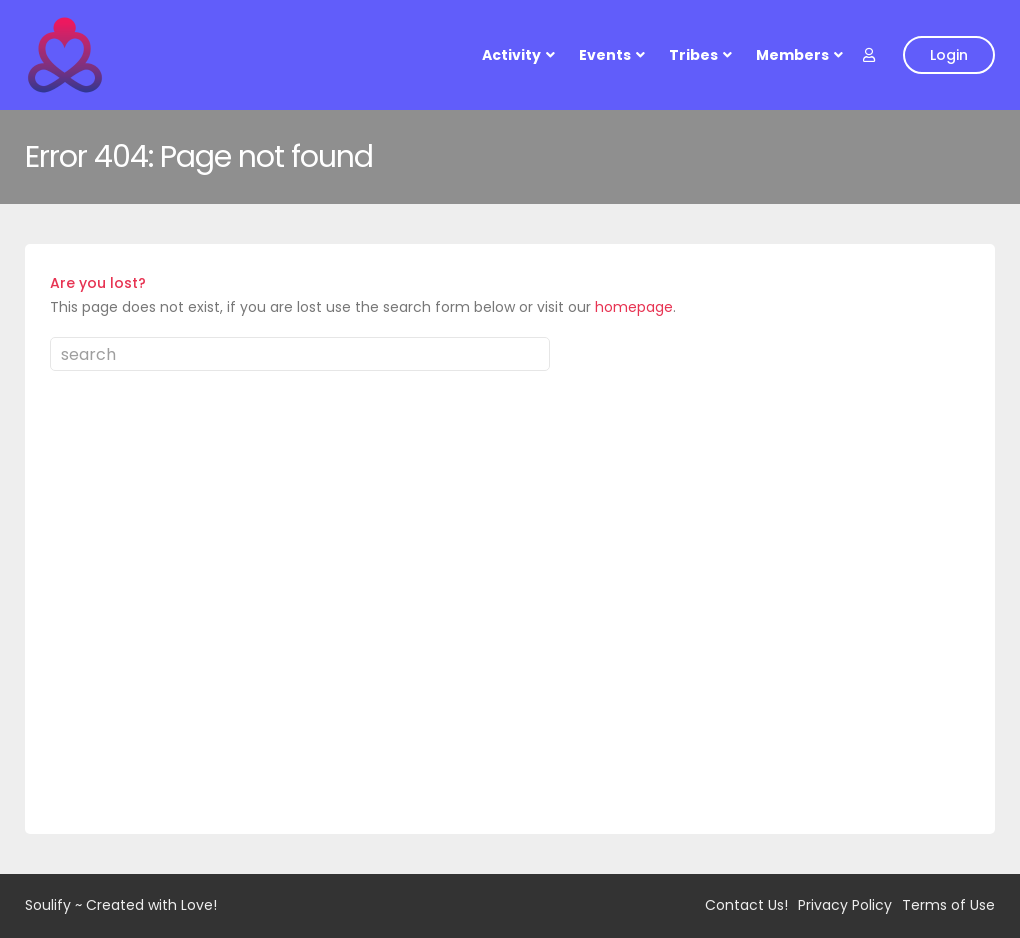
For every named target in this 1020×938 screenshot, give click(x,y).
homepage (634, 307)
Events (605, 55)
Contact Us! (746, 905)
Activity (511, 55)
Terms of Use (948, 905)
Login (949, 55)
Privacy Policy (845, 905)
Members (792, 55)
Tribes (693, 55)
